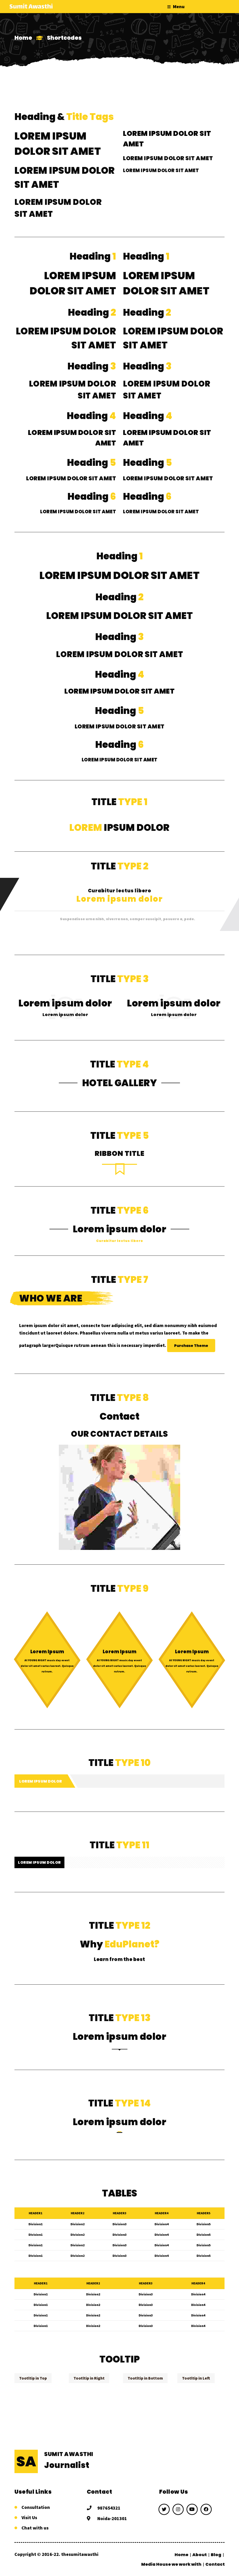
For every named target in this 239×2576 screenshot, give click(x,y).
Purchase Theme (191, 1345)
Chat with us (35, 2534)
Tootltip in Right (91, 2378)
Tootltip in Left (198, 2378)
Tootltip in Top (34, 2378)
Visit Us (29, 2524)
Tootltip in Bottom (147, 2381)
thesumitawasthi (79, 2561)
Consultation (35, 2514)
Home (23, 38)
